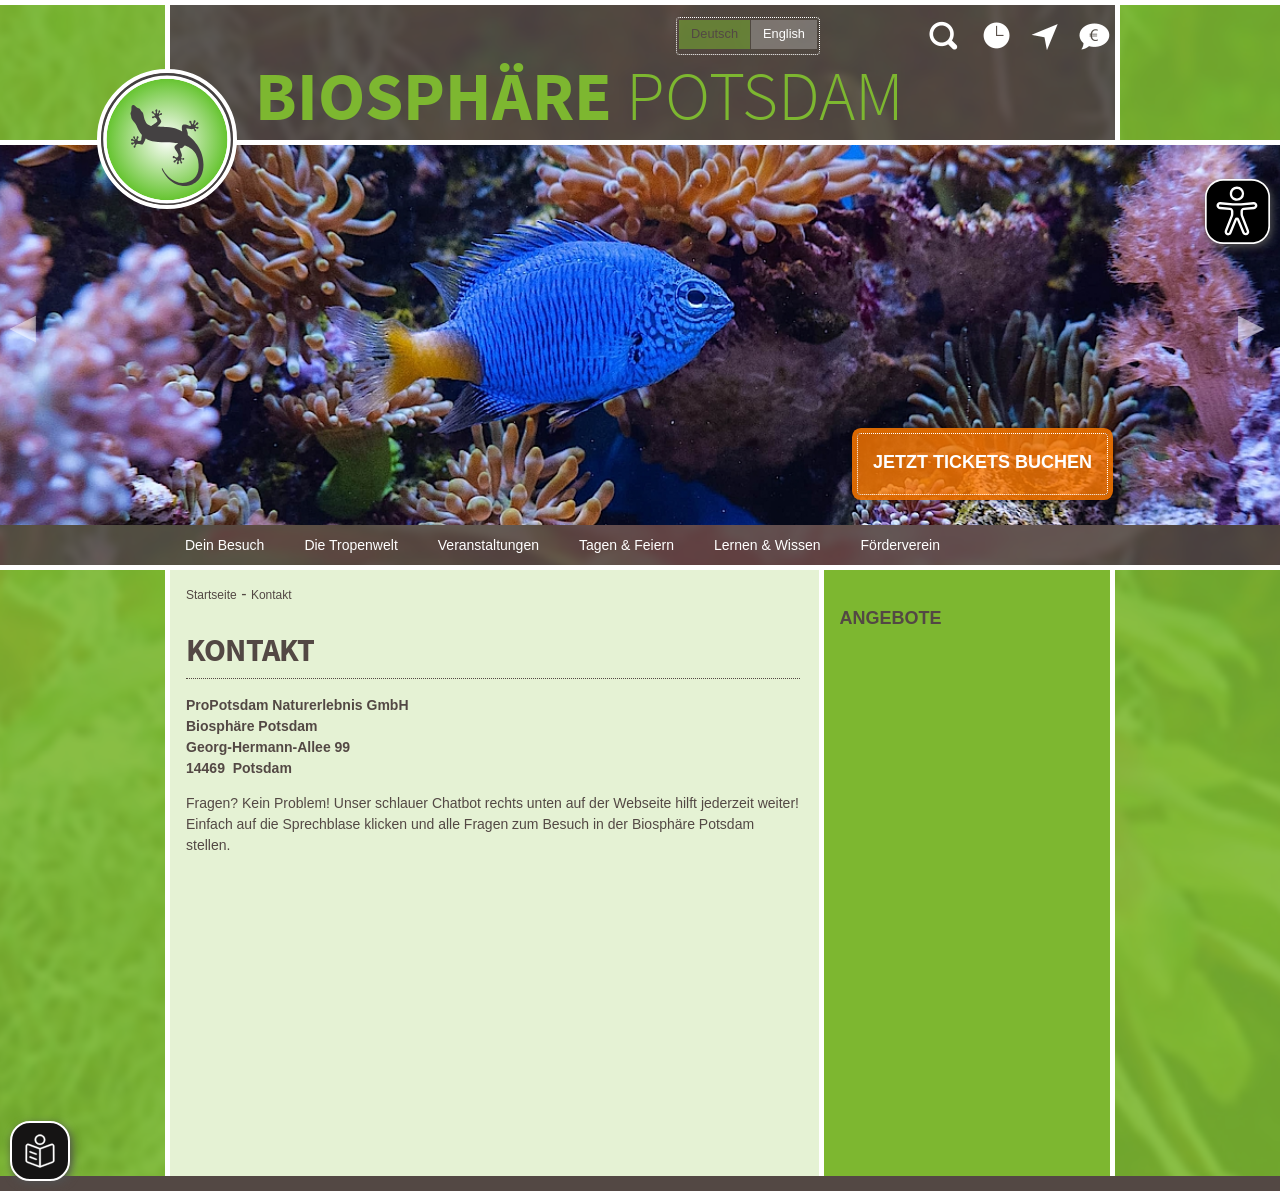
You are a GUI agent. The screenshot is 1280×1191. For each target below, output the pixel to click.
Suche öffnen (942, 35)
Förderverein (900, 545)
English (784, 33)
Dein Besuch (224, 545)
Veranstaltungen (488, 545)
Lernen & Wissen (767, 545)
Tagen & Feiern (626, 545)
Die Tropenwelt (350, 545)
